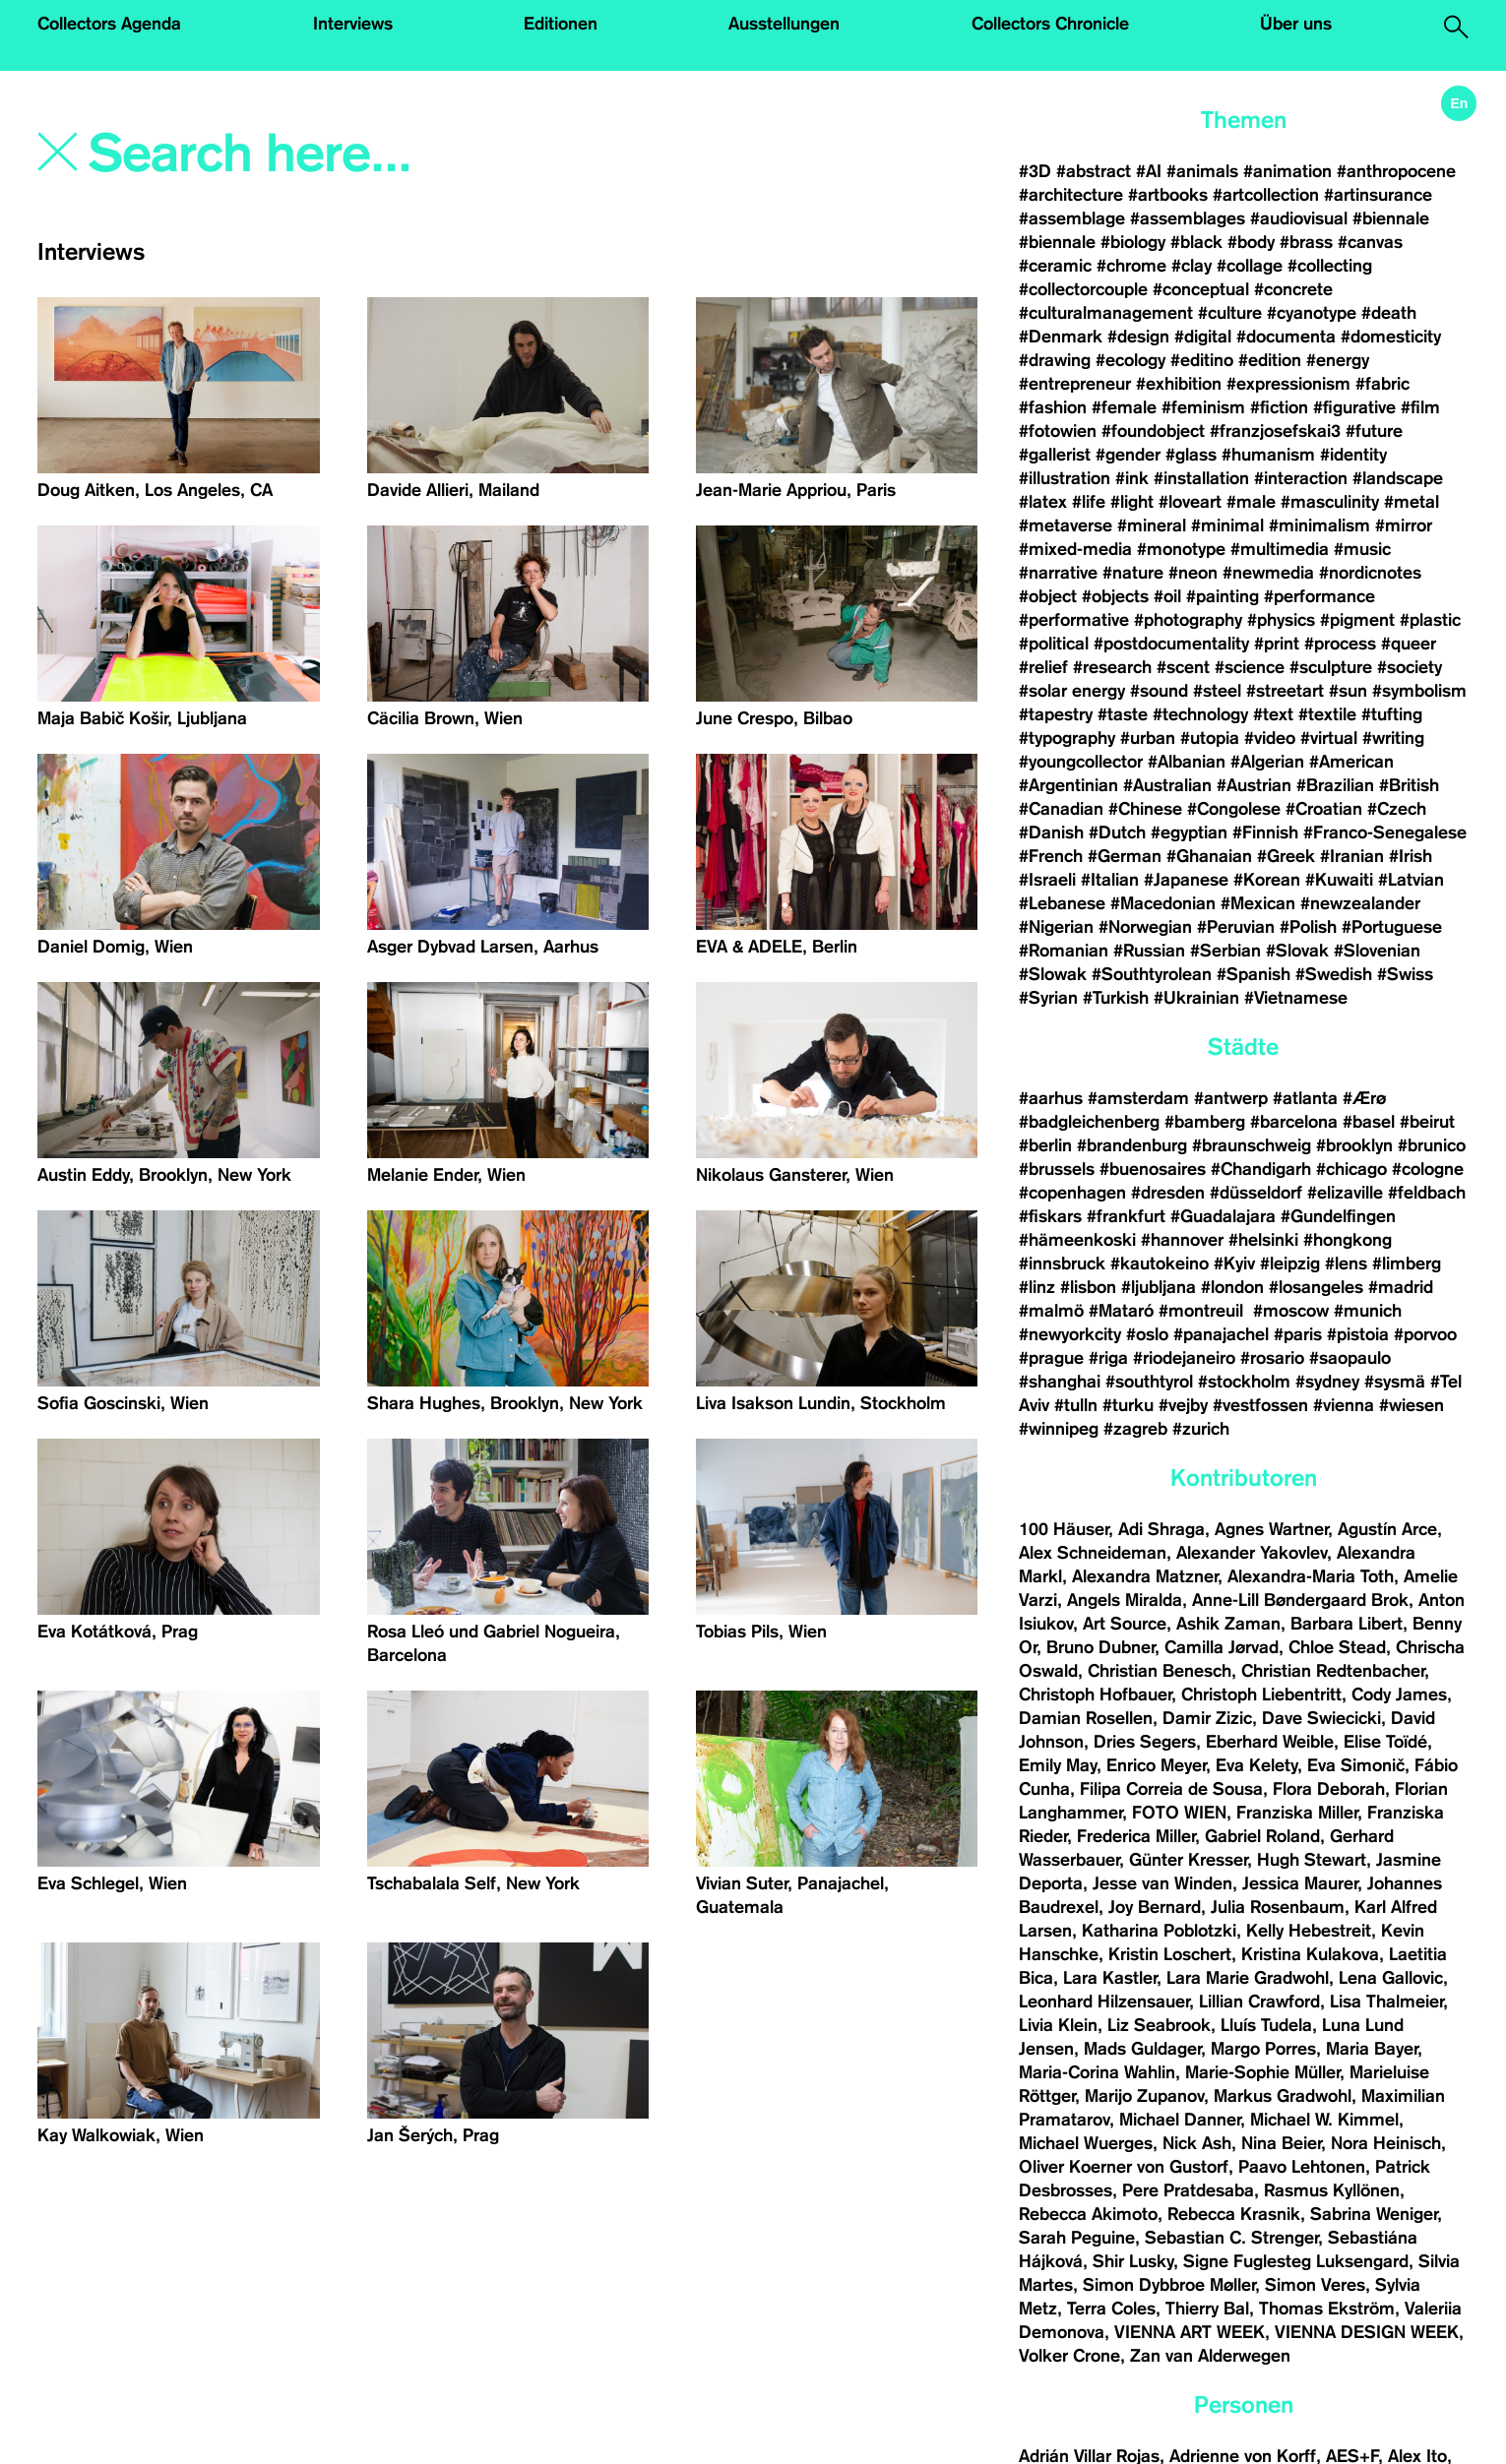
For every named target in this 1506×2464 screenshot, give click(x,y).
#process (1340, 643)
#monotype (1181, 549)
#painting (1222, 596)
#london (1232, 1287)
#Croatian (1324, 809)
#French (1051, 856)
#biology (1132, 242)
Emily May (1058, 1765)
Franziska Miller (1296, 1812)
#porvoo (1425, 1334)
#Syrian (1048, 998)
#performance (1319, 596)
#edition (1269, 360)
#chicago (1351, 1169)
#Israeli (1047, 880)
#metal (1411, 502)
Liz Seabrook (1159, 2025)
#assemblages (1187, 218)
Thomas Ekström (1327, 2308)
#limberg (1406, 1263)
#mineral (1151, 525)
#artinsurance (1378, 195)
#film (1420, 407)
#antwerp (1231, 1098)
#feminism (1203, 407)
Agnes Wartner (1271, 1529)
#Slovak (1297, 950)
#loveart (1190, 502)
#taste (1123, 714)
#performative (1074, 620)
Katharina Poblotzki (1159, 1931)
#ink (1132, 478)
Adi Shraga (1161, 1529)
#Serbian (1225, 950)
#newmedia (1268, 573)
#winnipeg (1058, 1429)
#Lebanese (1062, 903)
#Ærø (1364, 1098)
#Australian (1167, 785)
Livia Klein (1058, 2025)
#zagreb (1135, 1429)
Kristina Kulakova (1310, 1954)
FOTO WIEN (1179, 1812)
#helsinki (1263, 1240)
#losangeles (1316, 1287)
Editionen (560, 23)
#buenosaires (1152, 1169)
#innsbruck (1062, 1263)
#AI (1148, 171)
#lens (1346, 1263)
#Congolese (1234, 809)
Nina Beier (1281, 2143)
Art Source (1124, 1623)
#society (1409, 667)
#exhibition (1179, 384)
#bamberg (1204, 1122)
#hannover (1182, 1240)
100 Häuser (1063, 1529)
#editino (1201, 360)
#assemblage (1072, 218)
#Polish (1308, 927)
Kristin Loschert (1169, 1954)
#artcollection (1266, 195)
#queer (1408, 643)
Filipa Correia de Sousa (1171, 1789)
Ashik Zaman (1228, 1623)
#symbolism (1419, 691)
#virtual (1328, 738)
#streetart (1285, 691)
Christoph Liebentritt (1261, 1694)
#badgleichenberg (1089, 1122)
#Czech (1396, 809)
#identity (1353, 454)
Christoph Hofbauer (1095, 1694)
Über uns (1296, 23)
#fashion (1053, 407)
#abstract (1093, 171)
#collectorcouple (1083, 289)
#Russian (1149, 950)
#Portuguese (1392, 927)
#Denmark (1060, 336)
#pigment (1357, 620)
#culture (1230, 313)
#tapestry (1056, 714)
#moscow (1291, 1311)
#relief (1043, 667)
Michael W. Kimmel (1324, 2119)
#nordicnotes (1370, 573)
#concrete (1293, 289)
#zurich (1200, 1429)
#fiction (1279, 407)
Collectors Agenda (109, 23)
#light (1132, 502)
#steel (1217, 691)
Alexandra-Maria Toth (1310, 1576)
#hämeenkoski (1077, 1240)
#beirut (1427, 1122)
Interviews (353, 23)
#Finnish (1265, 832)
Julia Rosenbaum (1278, 1907)
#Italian (1110, 880)
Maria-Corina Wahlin (1097, 2072)
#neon (1193, 573)
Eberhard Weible (1270, 1742)
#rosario (1272, 1358)
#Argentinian (1068, 785)
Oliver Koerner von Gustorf (1123, 2167)
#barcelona (1294, 1122)
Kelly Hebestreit (1308, 1931)
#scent (1183, 667)
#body (1251, 242)
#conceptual (1201, 289)
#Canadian (1061, 809)
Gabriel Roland (1262, 1836)
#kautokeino (1159, 1263)
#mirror (1403, 525)
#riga (1108, 1358)
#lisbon (1088, 1287)
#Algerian (1267, 761)
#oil (1167, 596)
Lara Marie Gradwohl (1247, 1978)
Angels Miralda (1124, 1600)
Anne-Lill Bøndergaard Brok (1300, 1600)
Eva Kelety (1256, 1765)
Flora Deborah (1329, 1789)
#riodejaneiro (1184, 1358)
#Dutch (1117, 832)
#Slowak (1053, 974)
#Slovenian (1377, 950)
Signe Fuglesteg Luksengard (1296, 2261)
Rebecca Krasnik (1233, 2214)
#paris (1298, 1334)
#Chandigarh (1261, 1169)
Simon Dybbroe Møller (1169, 2285)
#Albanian (1186, 761)
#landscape (1397, 478)
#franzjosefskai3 (1275, 431)
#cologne (1428, 1169)
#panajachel (1221, 1334)
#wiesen (1411, 1405)
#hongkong (1347, 1240)
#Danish (1051, 832)
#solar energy (1072, 691)
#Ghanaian (1209, 856)
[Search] (371, 154)
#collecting (1329, 266)
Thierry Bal (1207, 2308)
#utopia (1209, 738)
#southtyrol (1149, 1381)
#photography (1188, 620)
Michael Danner (1179, 2119)
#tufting (1391, 714)
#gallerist (1055, 454)
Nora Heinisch (1386, 2143)
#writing (1393, 738)
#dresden (1168, 1192)
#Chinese (1145, 809)
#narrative (1058, 573)
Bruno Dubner (1100, 1647)
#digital (1202, 336)
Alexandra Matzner (1145, 1576)
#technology (1200, 714)
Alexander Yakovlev (1251, 1553)
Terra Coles (1111, 2308)
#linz (1037, 1287)
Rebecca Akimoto (1088, 2214)
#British (1409, 785)
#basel (1369, 1122)
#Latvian (1411, 880)
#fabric (1382, 384)
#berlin (1045, 1145)
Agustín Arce (1387, 1529)
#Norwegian (1145, 927)
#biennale (1390, 218)
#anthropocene (1396, 171)
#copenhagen (1072, 1192)
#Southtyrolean (1152, 974)
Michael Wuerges (1086, 2143)
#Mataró (1121, 1311)
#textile (1327, 714)
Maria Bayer (1371, 2049)
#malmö (1051, 1311)
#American (1351, 761)
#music (1362, 549)
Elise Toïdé (1385, 1742)
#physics (1281, 620)
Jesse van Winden (1162, 1883)
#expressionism (1288, 384)
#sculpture (1330, 667)
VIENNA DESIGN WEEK (1367, 2332)
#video (1269, 738)
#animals (1202, 171)
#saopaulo (1350, 1358)
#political (1054, 643)
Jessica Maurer (1299, 1883)
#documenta (1286, 336)
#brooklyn (1354, 1145)
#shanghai (1059, 1381)
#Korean (1266, 880)
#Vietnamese (1296, 998)
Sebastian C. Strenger (1231, 2238)
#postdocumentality (1171, 643)
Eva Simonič (1356, 1765)
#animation (1287, 171)
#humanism (1268, 454)
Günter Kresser (1188, 1860)
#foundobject (1153, 431)
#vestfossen (1260, 1405)
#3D (1035, 171)
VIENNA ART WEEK (1189, 2332)
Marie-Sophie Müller (1262, 2072)
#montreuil (1203, 1311)
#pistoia (1358, 1334)
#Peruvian (1236, 927)
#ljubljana (1158, 1287)
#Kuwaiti (1339, 880)
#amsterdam (1138, 1098)
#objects (1115, 596)
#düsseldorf (1256, 1192)
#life (1088, 502)
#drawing (1055, 360)
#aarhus (1051, 1098)
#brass (1306, 242)
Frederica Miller (1136, 1836)
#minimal (1227, 525)
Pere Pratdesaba (1188, 2190)
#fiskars (1050, 1216)
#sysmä (1394, 1381)
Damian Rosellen (1086, 1718)
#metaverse (1065, 525)
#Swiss (1405, 974)
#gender (1128, 454)
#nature (1132, 573)
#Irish (1410, 856)
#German (1124, 856)
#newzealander (1360, 903)
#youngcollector (1081, 761)
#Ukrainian (1196, 998)
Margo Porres (1263, 2049)
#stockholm (1244, 1381)
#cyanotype (1311, 313)
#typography (1067, 738)
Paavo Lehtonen (1301, 2167)
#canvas (1370, 242)
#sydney (1327, 1381)
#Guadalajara (1223, 1216)
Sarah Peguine (1077, 2238)
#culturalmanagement (1106, 313)
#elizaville (1345, 1192)
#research (1112, 667)
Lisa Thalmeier (1386, 2001)
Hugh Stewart (1311, 1860)
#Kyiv (1234, 1263)
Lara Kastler (1110, 1978)
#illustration (1064, 478)
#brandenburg (1132, 1145)
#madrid (1400, 1287)
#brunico (1432, 1145)
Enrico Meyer (1156, 1765)
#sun (1348, 691)
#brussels (1057, 1169)
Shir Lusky (1133, 2261)
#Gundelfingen (1338, 1216)
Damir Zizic (1207, 1718)
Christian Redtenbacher (1332, 1671)
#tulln (1076, 1405)
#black (1196, 242)
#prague (1051, 1358)
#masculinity (1330, 502)
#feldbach (1427, 1192)
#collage (1250, 266)
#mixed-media (1075, 549)
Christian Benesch (1159, 1671)
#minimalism (1319, 525)
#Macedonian (1163, 903)
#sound (1159, 691)
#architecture (1071, 195)
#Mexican (1258, 903)
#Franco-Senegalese (1385, 832)
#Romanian (1063, 950)
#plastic (1430, 620)
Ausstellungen (784, 23)
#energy (1337, 360)
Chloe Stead (1337, 1647)
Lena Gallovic (1391, 1978)
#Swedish (1333, 974)
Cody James (1399, 1694)
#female (1124, 407)
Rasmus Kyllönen (1332, 2190)
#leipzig (1290, 1263)
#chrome (1131, 266)
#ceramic (1055, 266)
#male (1251, 502)
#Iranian (1352, 856)
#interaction (1301, 478)
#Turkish (1116, 998)
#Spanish (1253, 974)
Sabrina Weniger (1373, 2214)
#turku (1128, 1405)
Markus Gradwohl (1282, 2096)
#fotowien (1058, 431)
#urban (1147, 738)
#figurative (1354, 407)
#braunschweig (1251, 1145)
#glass (1191, 454)
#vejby (1183, 1405)
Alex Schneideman (1092, 1553)
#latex (1043, 502)
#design (1138, 336)
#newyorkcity (1070, 1334)
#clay (1191, 266)
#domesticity (1391, 336)
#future (1374, 431)
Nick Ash (1196, 2143)
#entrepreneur (1075, 384)
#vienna (1343, 1405)
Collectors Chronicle (1050, 23)
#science (1250, 667)
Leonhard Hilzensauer (1104, 2001)
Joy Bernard (1154, 1907)
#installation (1201, 478)
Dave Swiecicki (1321, 1718)
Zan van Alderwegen (1210, 2356)
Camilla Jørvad (1221, 1647)
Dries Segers (1145, 1742)
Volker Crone (1069, 2356)
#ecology (1130, 360)
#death (1388, 313)
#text (1273, 714)
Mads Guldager (1142, 2049)
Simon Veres (1315, 2285)
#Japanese (1186, 880)
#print (1276, 643)
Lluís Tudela (1266, 2025)
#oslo (1147, 1334)
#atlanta (1305, 1098)
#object (1048, 596)
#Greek (1286, 856)
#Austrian (1254, 785)
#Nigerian (1056, 927)
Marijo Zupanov (1144, 2096)
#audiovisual (1299, 218)
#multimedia (1279, 549)
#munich (1368, 1311)
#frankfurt (1126, 1216)
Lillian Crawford (1259, 2001)
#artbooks (1168, 195)
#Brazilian (1335, 785)
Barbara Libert (1346, 1623)
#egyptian (1189, 832)
